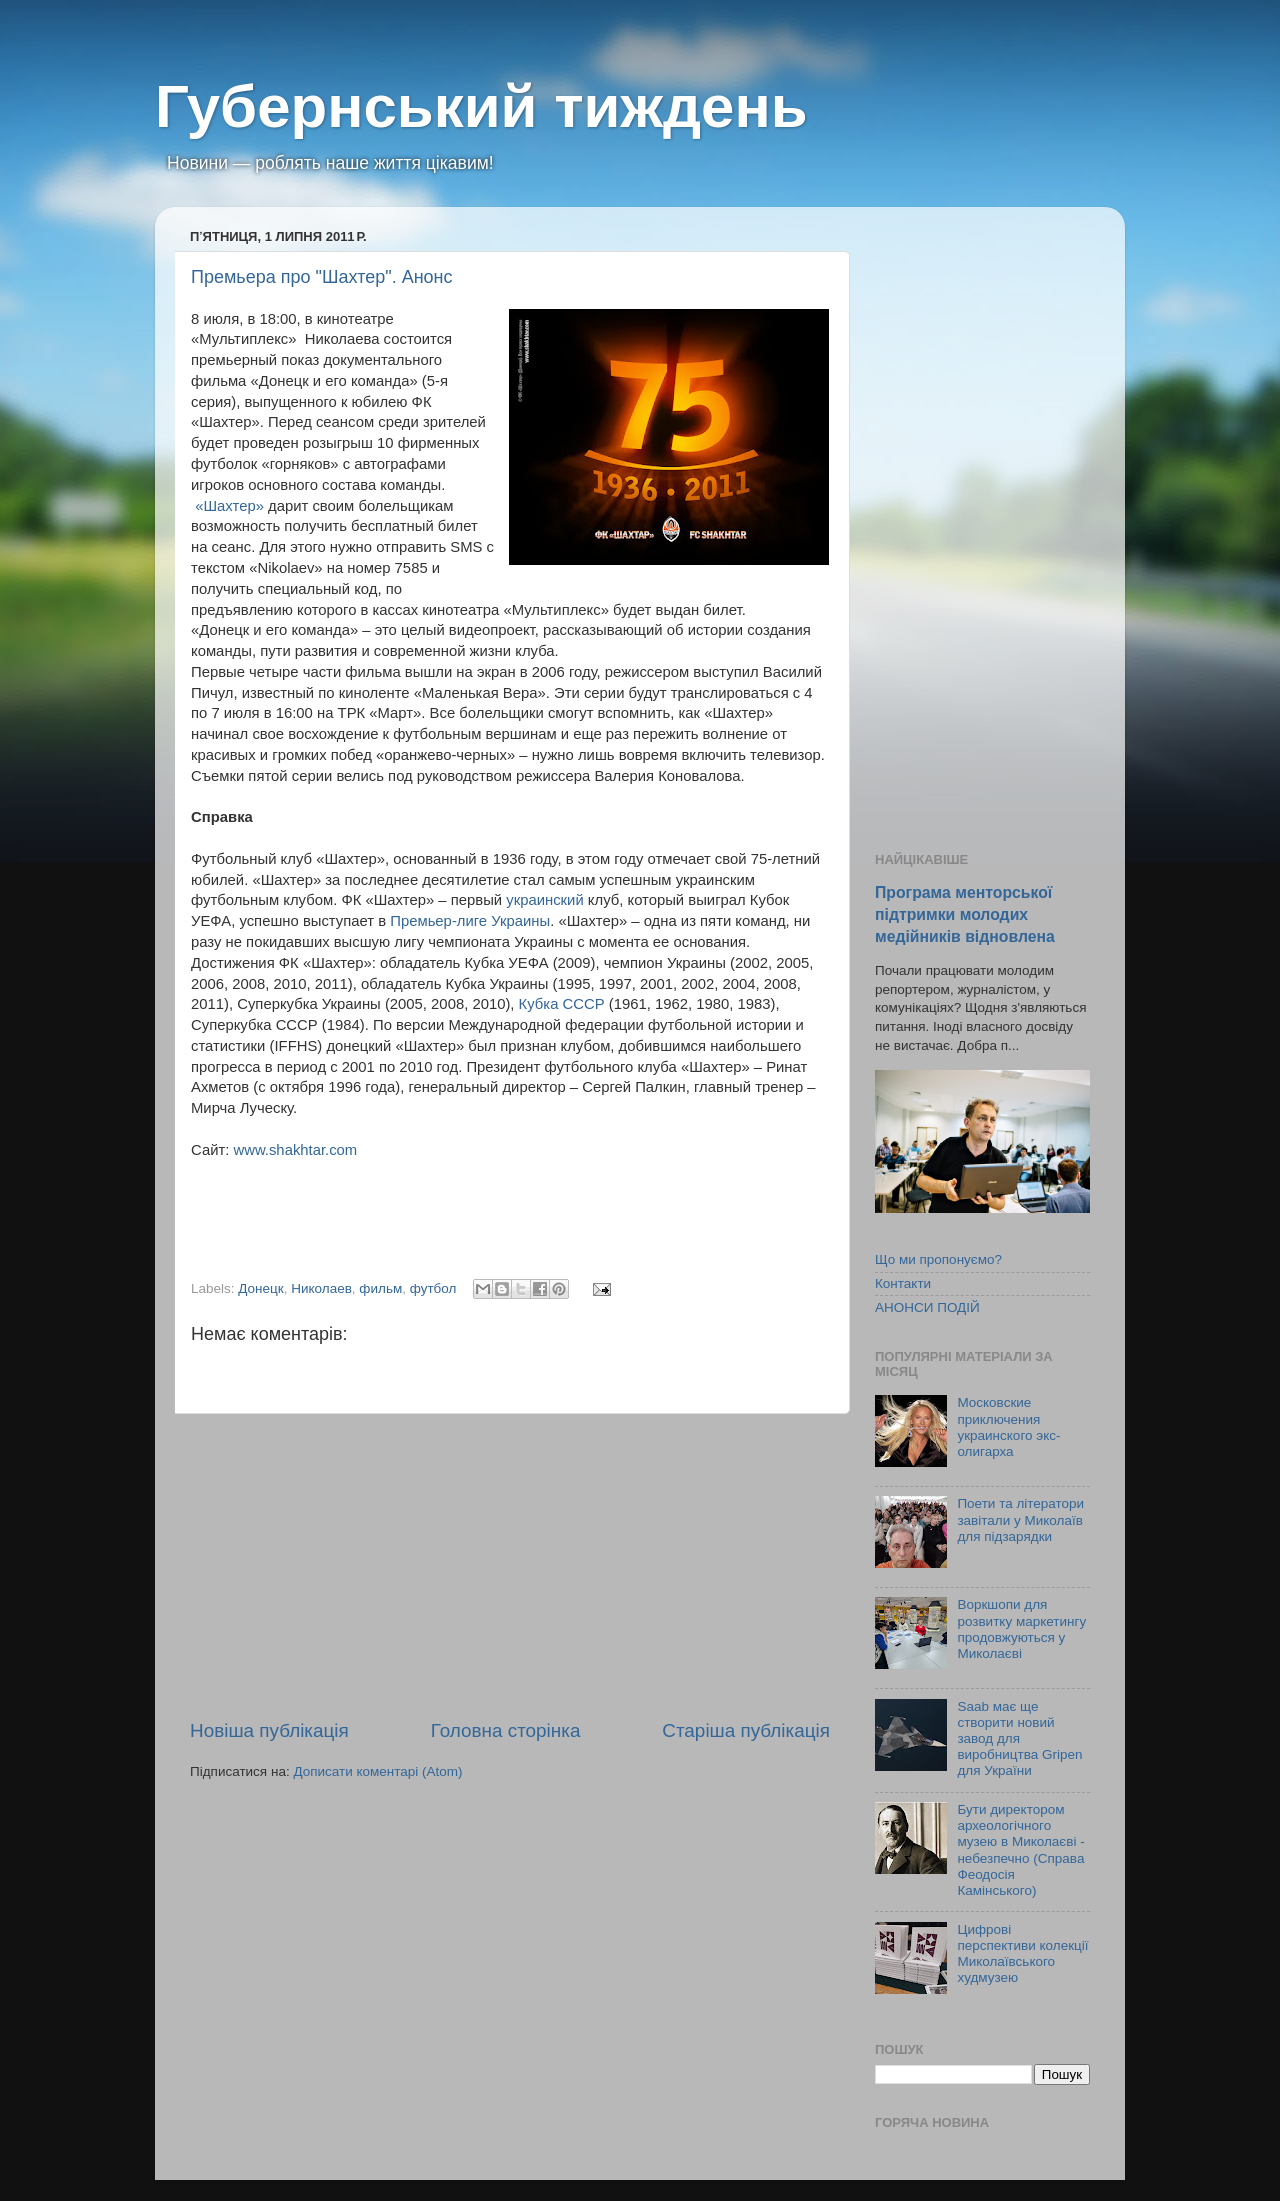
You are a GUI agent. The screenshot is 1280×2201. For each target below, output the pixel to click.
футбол (433, 1288)
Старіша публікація (746, 1730)
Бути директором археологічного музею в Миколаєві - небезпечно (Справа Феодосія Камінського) (1020, 1850)
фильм (380, 1288)
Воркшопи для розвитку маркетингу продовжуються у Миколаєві (1021, 1629)
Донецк (260, 1288)
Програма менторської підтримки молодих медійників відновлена (965, 914)
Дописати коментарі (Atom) (377, 1771)
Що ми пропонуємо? (938, 1259)
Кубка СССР (562, 1004)
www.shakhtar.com (295, 1150)
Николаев (321, 1288)
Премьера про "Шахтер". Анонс (322, 277)
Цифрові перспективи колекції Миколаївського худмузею (1022, 1954)
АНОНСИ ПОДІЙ (927, 1307)
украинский (544, 900)
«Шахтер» (229, 506)
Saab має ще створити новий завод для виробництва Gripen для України (1019, 1739)
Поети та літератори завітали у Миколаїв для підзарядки (1020, 1519)
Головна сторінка (506, 1730)
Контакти (903, 1283)
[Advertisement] (510, 1566)
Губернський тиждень (481, 106)
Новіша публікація (269, 1730)
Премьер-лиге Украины (470, 921)
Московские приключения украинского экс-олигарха (1008, 1427)
